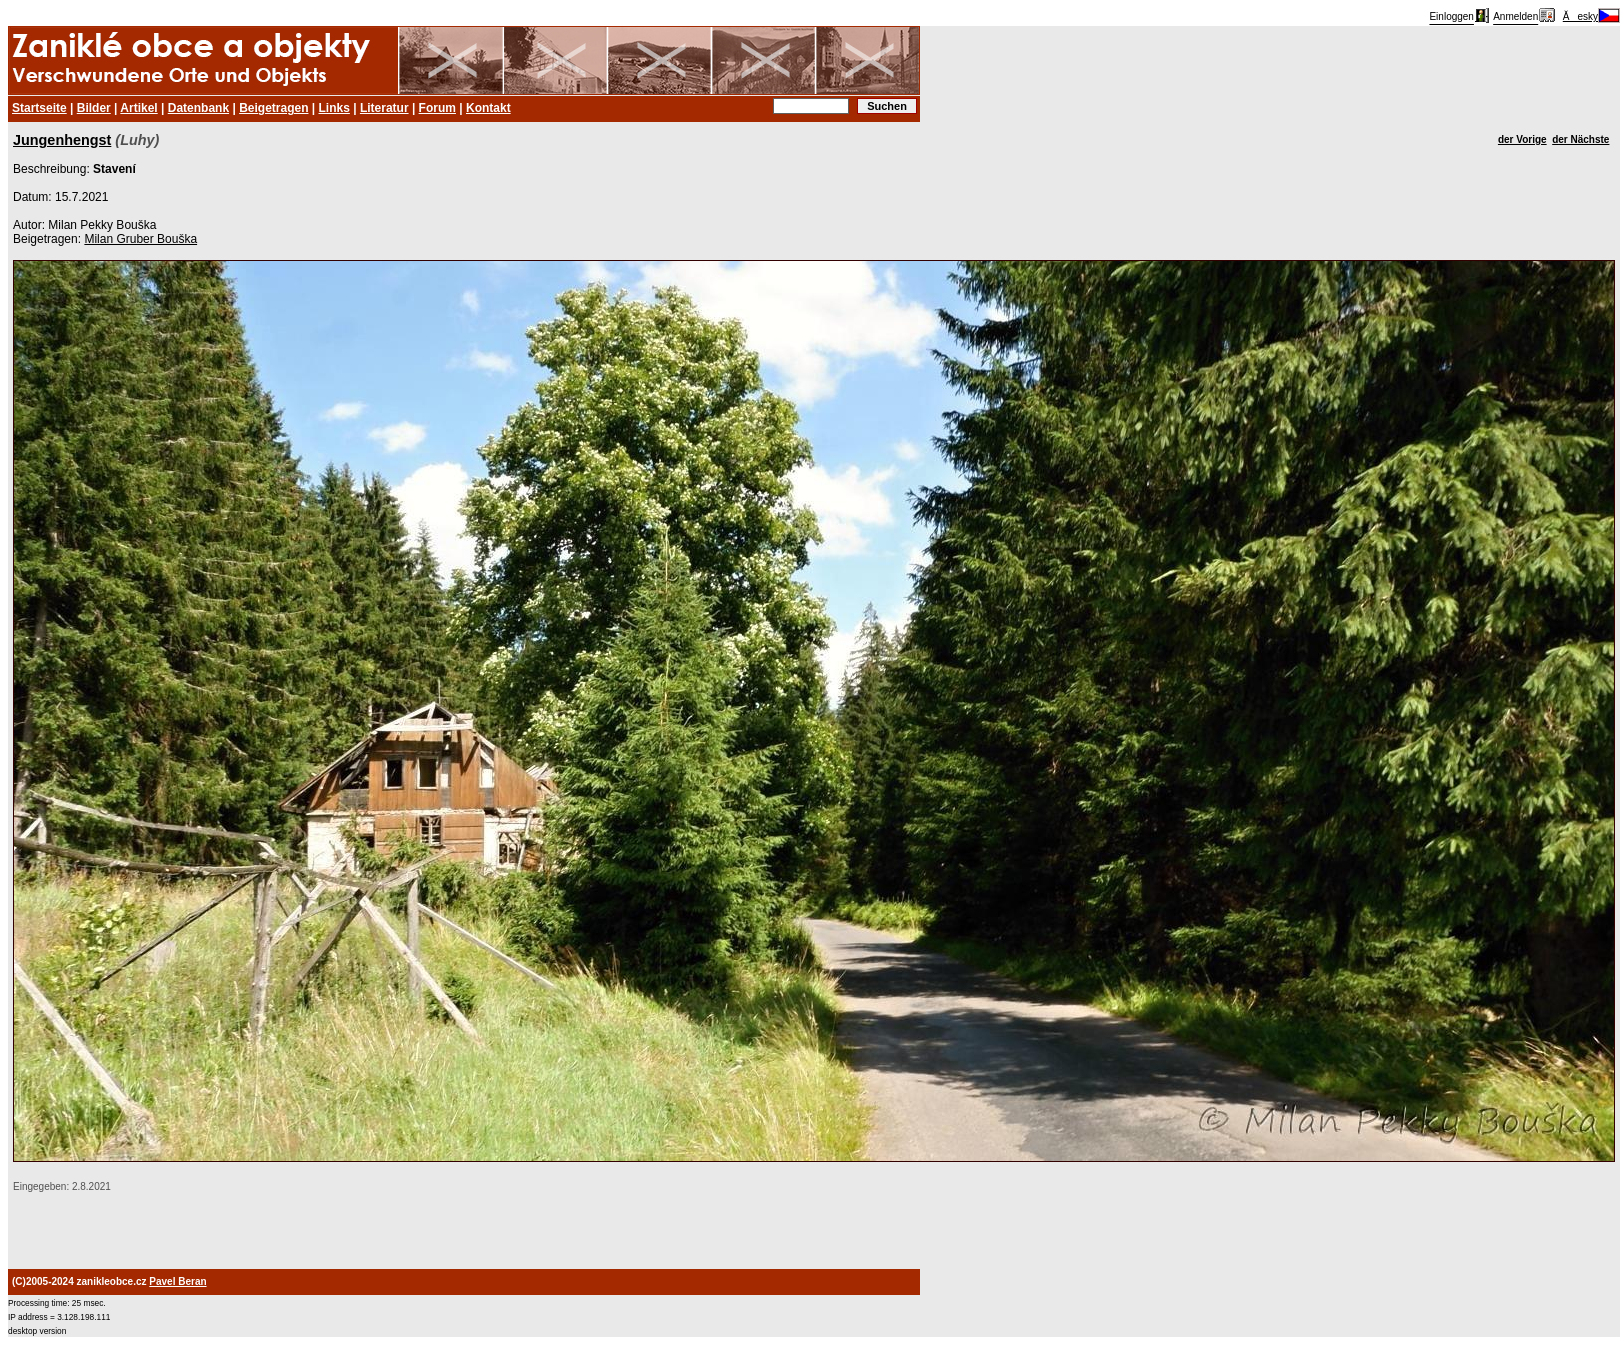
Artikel (138, 108)
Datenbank (198, 108)
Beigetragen (273, 108)
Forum (437, 108)
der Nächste (1580, 139)
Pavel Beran (177, 1281)
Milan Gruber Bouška (140, 239)
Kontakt (488, 108)
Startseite (39, 108)
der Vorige (1522, 139)
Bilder (94, 108)
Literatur (384, 108)
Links (334, 108)
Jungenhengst (62, 140)
